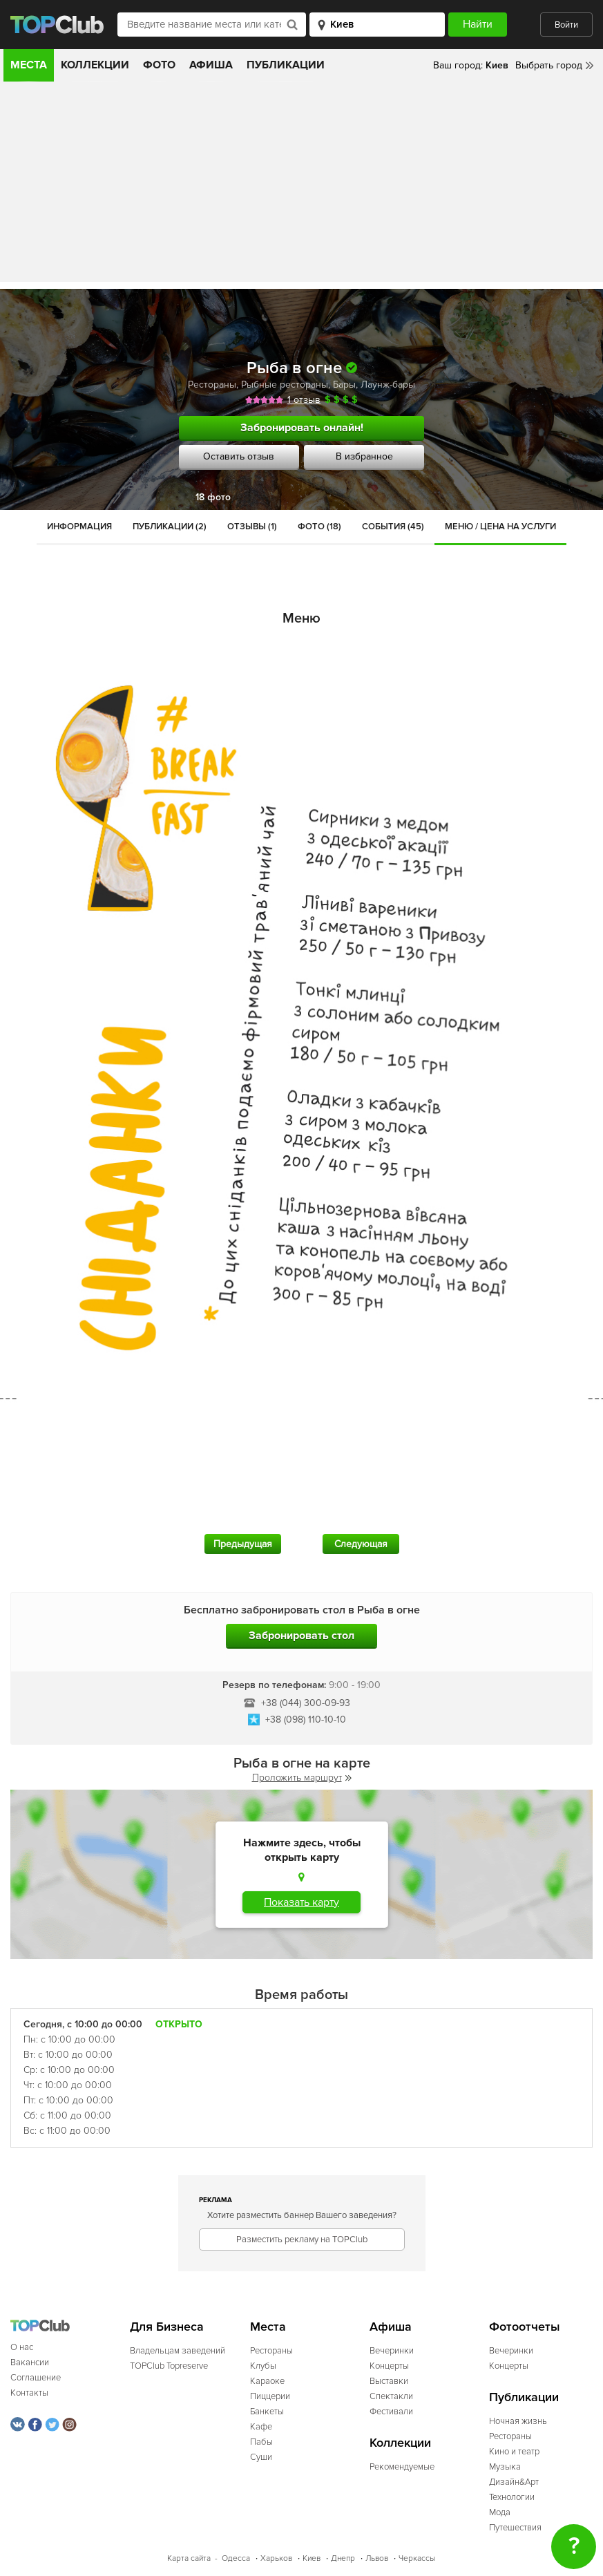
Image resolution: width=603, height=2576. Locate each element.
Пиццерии (270, 2396)
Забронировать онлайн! (301, 428)
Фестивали (391, 2411)
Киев (311, 2558)
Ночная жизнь (518, 2421)
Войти (566, 24)
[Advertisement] (301, 185)
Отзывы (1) (252, 526)
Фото (159, 65)
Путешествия (515, 2527)
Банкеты (267, 2411)
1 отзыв (303, 400)
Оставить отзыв (238, 456)
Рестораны (212, 384)
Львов (376, 2558)
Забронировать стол (301, 1635)
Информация (79, 526)
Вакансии (29, 2362)
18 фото (213, 497)
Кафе (261, 2426)
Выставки (389, 2381)
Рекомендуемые (402, 2466)
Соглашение (35, 2377)
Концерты (389, 2365)
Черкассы (417, 2558)
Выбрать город (548, 65)
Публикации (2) (170, 526)
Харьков (276, 2558)
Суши (261, 2457)
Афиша (211, 65)
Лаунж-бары (388, 384)
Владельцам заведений (177, 2350)
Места (28, 65)
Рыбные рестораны (284, 384)
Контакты (29, 2392)
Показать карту (301, 1902)
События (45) (393, 526)
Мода (499, 2512)
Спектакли (391, 2396)
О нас (21, 2347)
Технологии (512, 2497)
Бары (344, 384)
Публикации (286, 65)
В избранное (364, 456)
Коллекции (95, 65)
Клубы (263, 2365)
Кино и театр (514, 2451)
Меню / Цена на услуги (500, 526)
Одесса (236, 2558)
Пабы (261, 2441)
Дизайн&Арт (514, 2482)
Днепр (343, 2558)
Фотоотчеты (524, 2327)
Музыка (505, 2466)
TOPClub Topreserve (169, 2365)
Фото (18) (319, 526)
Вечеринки (392, 2350)
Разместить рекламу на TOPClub (301, 2239)
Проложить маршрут (302, 1777)
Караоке (267, 2381)
